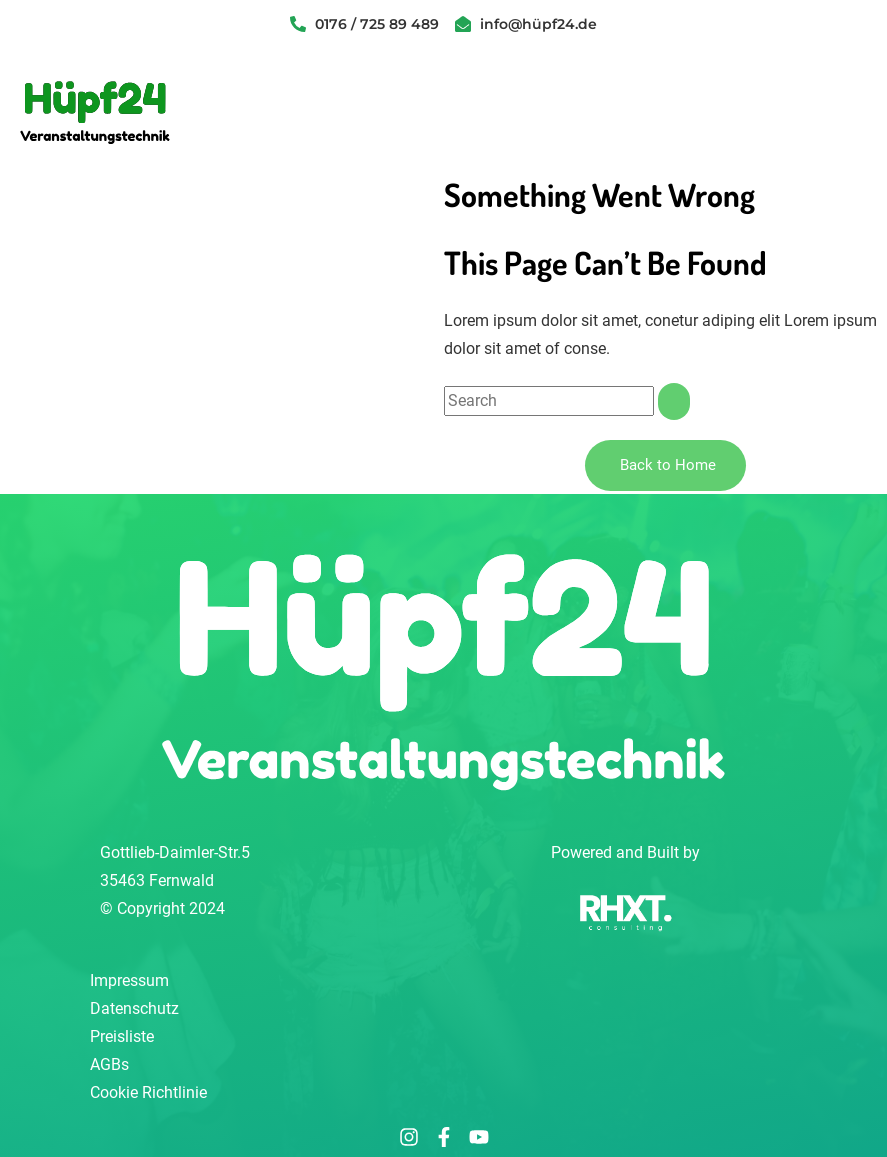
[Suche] (674, 401)
